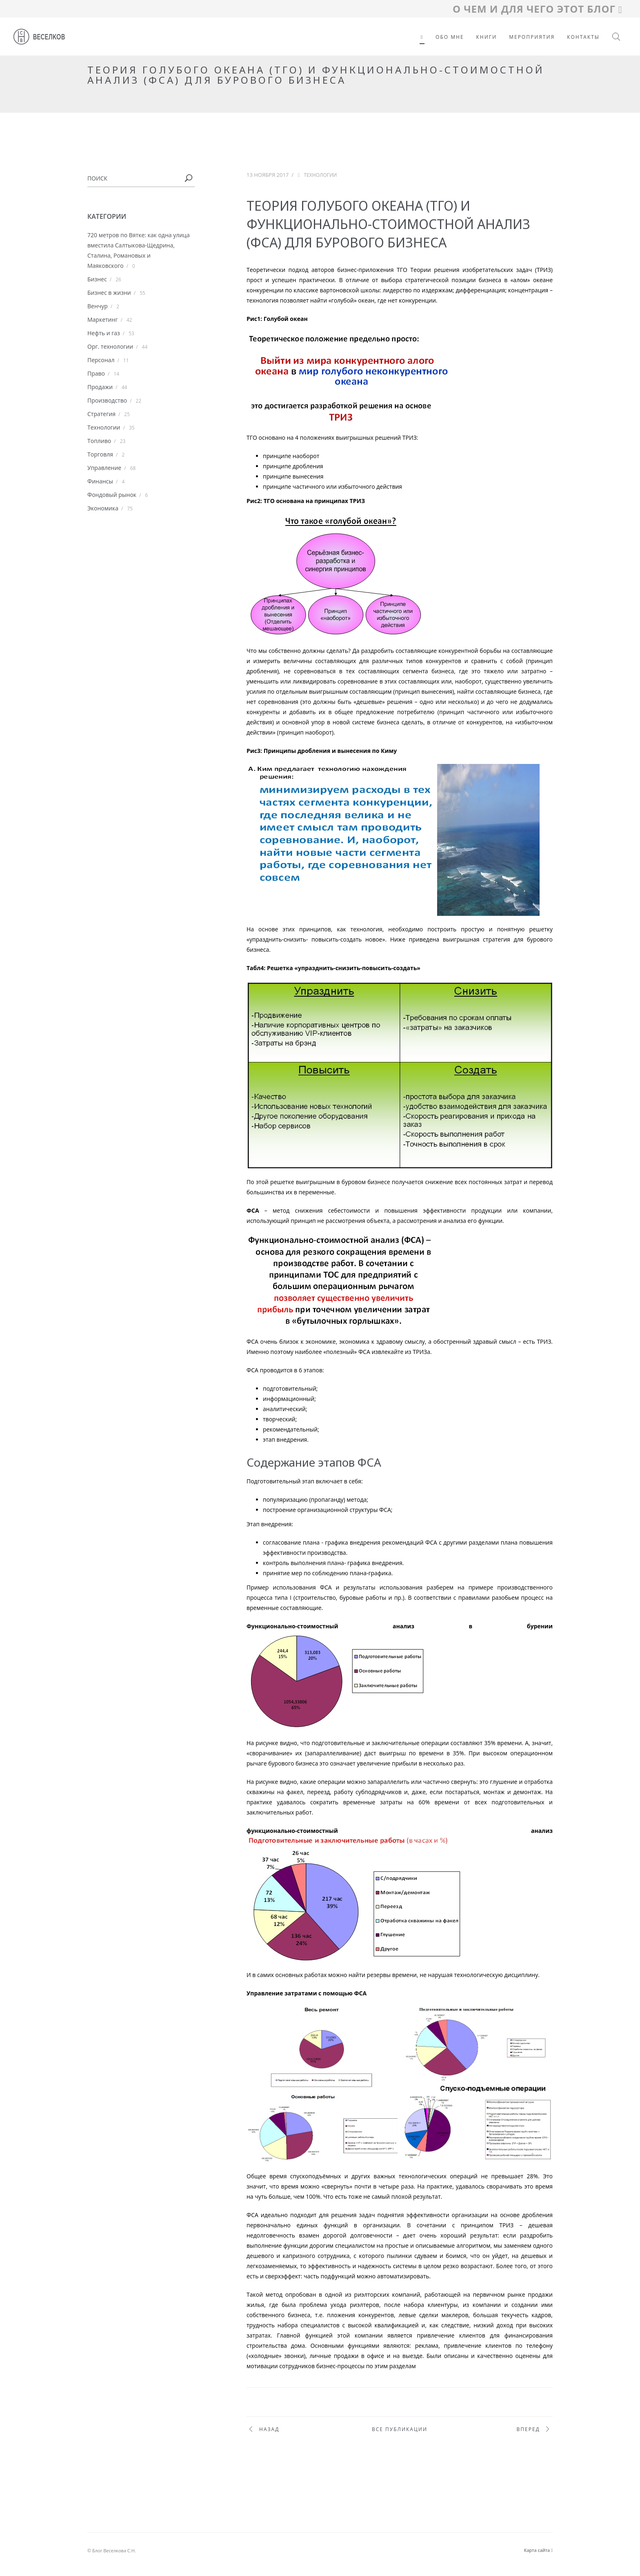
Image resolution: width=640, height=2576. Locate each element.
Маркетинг (102, 319)
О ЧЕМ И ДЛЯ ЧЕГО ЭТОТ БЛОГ (537, 9)
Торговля (100, 454)
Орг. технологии (110, 346)
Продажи (100, 387)
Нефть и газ (103, 333)
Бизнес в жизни (109, 292)
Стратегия (101, 414)
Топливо (99, 441)
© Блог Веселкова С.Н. (111, 2550)
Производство (107, 400)
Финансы (100, 481)
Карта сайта (538, 2550)
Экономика (102, 508)
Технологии (103, 427)
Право (96, 373)
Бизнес (97, 279)
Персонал (100, 360)
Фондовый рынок (111, 495)
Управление (104, 468)
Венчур (97, 306)
